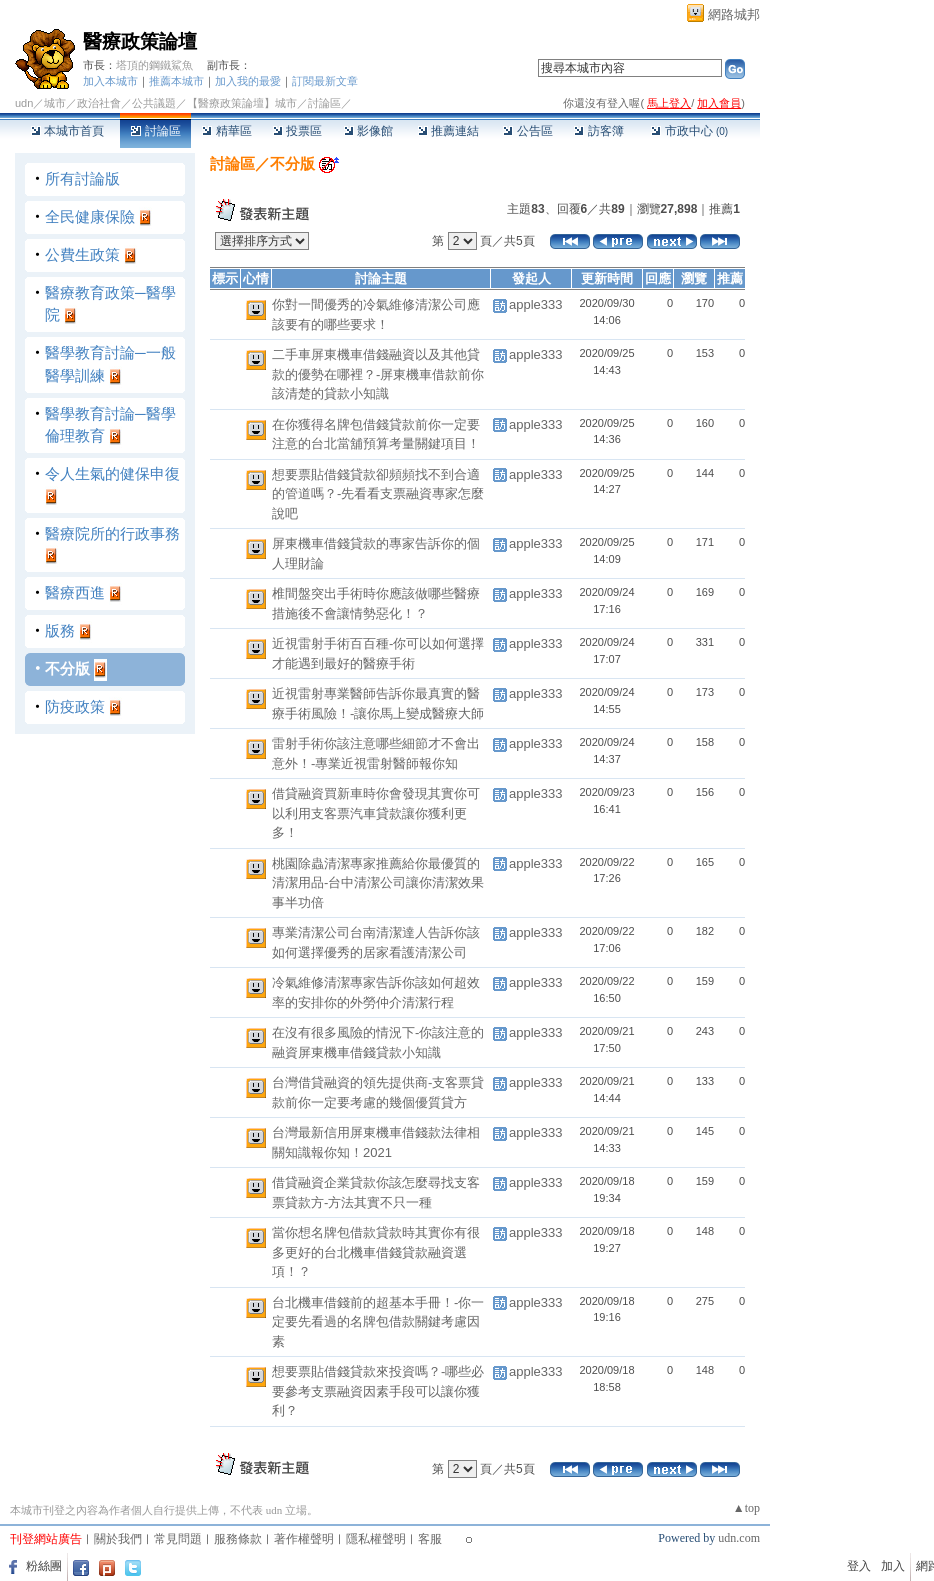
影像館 (368, 131)
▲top (746, 1508)
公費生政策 (82, 254)
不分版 (67, 668)
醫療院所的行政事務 (112, 533)
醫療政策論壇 (140, 41)
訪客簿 (598, 131)
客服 (430, 1539)
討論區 (155, 131)
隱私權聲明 (376, 1539)
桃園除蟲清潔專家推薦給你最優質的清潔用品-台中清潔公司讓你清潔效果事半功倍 (378, 883)
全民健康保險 (90, 216)
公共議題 (154, 103)
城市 (55, 103)
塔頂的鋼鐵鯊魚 (154, 65)
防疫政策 (75, 706)
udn (24, 103)
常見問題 (178, 1539)
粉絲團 (44, 1566)
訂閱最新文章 (325, 81)
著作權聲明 (304, 1539)
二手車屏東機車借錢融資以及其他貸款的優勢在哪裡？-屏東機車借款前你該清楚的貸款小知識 (378, 374)
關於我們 (118, 1539)
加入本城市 (110, 81)
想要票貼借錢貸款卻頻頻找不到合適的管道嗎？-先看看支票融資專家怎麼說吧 (378, 494)
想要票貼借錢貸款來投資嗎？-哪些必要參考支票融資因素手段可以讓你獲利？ (378, 1391)
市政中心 (689, 131)
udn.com (739, 1538)
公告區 (527, 131)
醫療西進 (75, 592)
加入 (893, 1566)
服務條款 (238, 1539)
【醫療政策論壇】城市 (242, 103)
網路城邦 (734, 14)
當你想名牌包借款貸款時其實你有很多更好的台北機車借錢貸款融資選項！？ (376, 1252)
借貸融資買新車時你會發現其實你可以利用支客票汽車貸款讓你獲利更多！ (376, 813)
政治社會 (99, 103)
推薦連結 (448, 131)
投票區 (297, 131)
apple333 (536, 304)
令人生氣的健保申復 (112, 473)
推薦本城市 (176, 81)
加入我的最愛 (248, 81)
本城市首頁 (67, 131)
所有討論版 (82, 178)
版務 (60, 630)
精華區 (226, 131)
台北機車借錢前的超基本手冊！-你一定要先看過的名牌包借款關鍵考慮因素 (378, 1322)
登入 (859, 1566)
